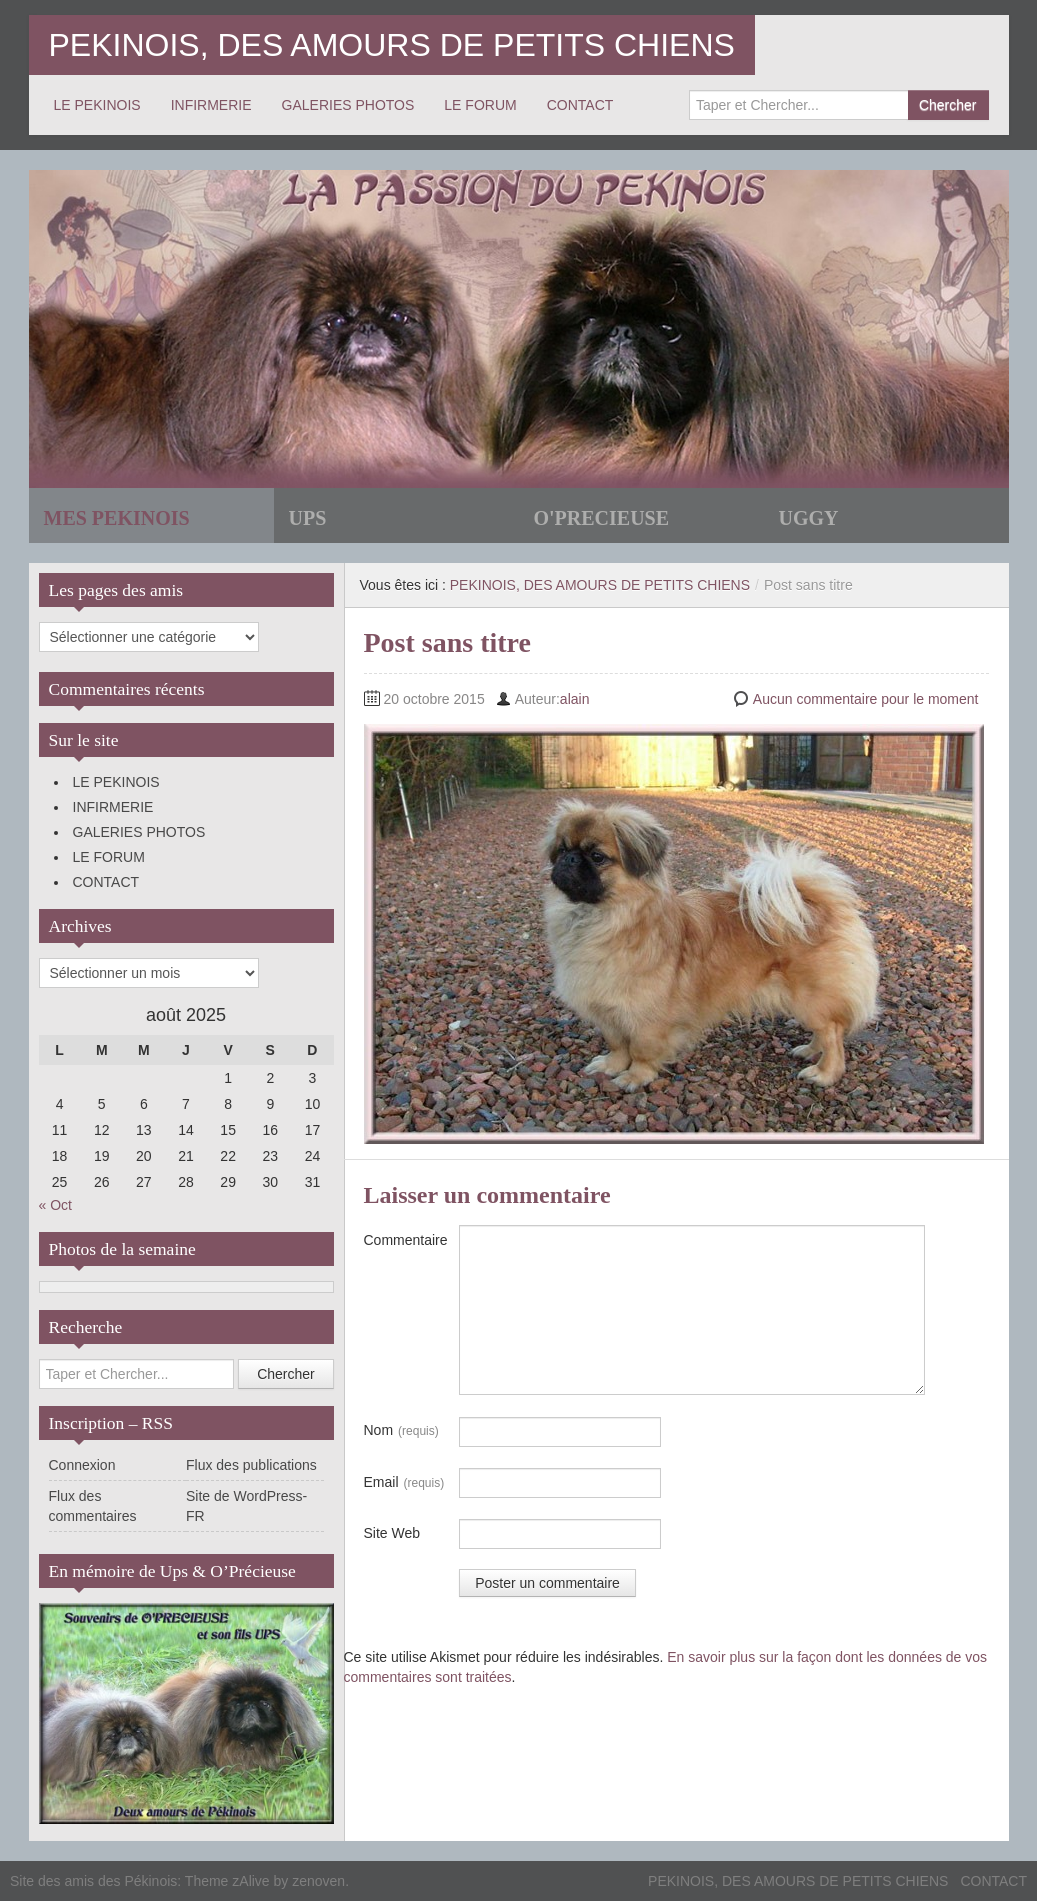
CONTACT (580, 105)
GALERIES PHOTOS (348, 105)
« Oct (55, 1205)
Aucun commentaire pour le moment (866, 699)
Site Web (392, 1533)
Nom (401, 1431)
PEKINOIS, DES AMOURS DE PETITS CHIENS (392, 45)
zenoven (318, 1881)
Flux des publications (251, 1465)
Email (404, 1483)
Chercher (948, 105)
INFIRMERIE (211, 105)
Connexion (82, 1465)
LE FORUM (480, 105)
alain (575, 699)
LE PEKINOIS (97, 105)
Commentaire (406, 1240)
